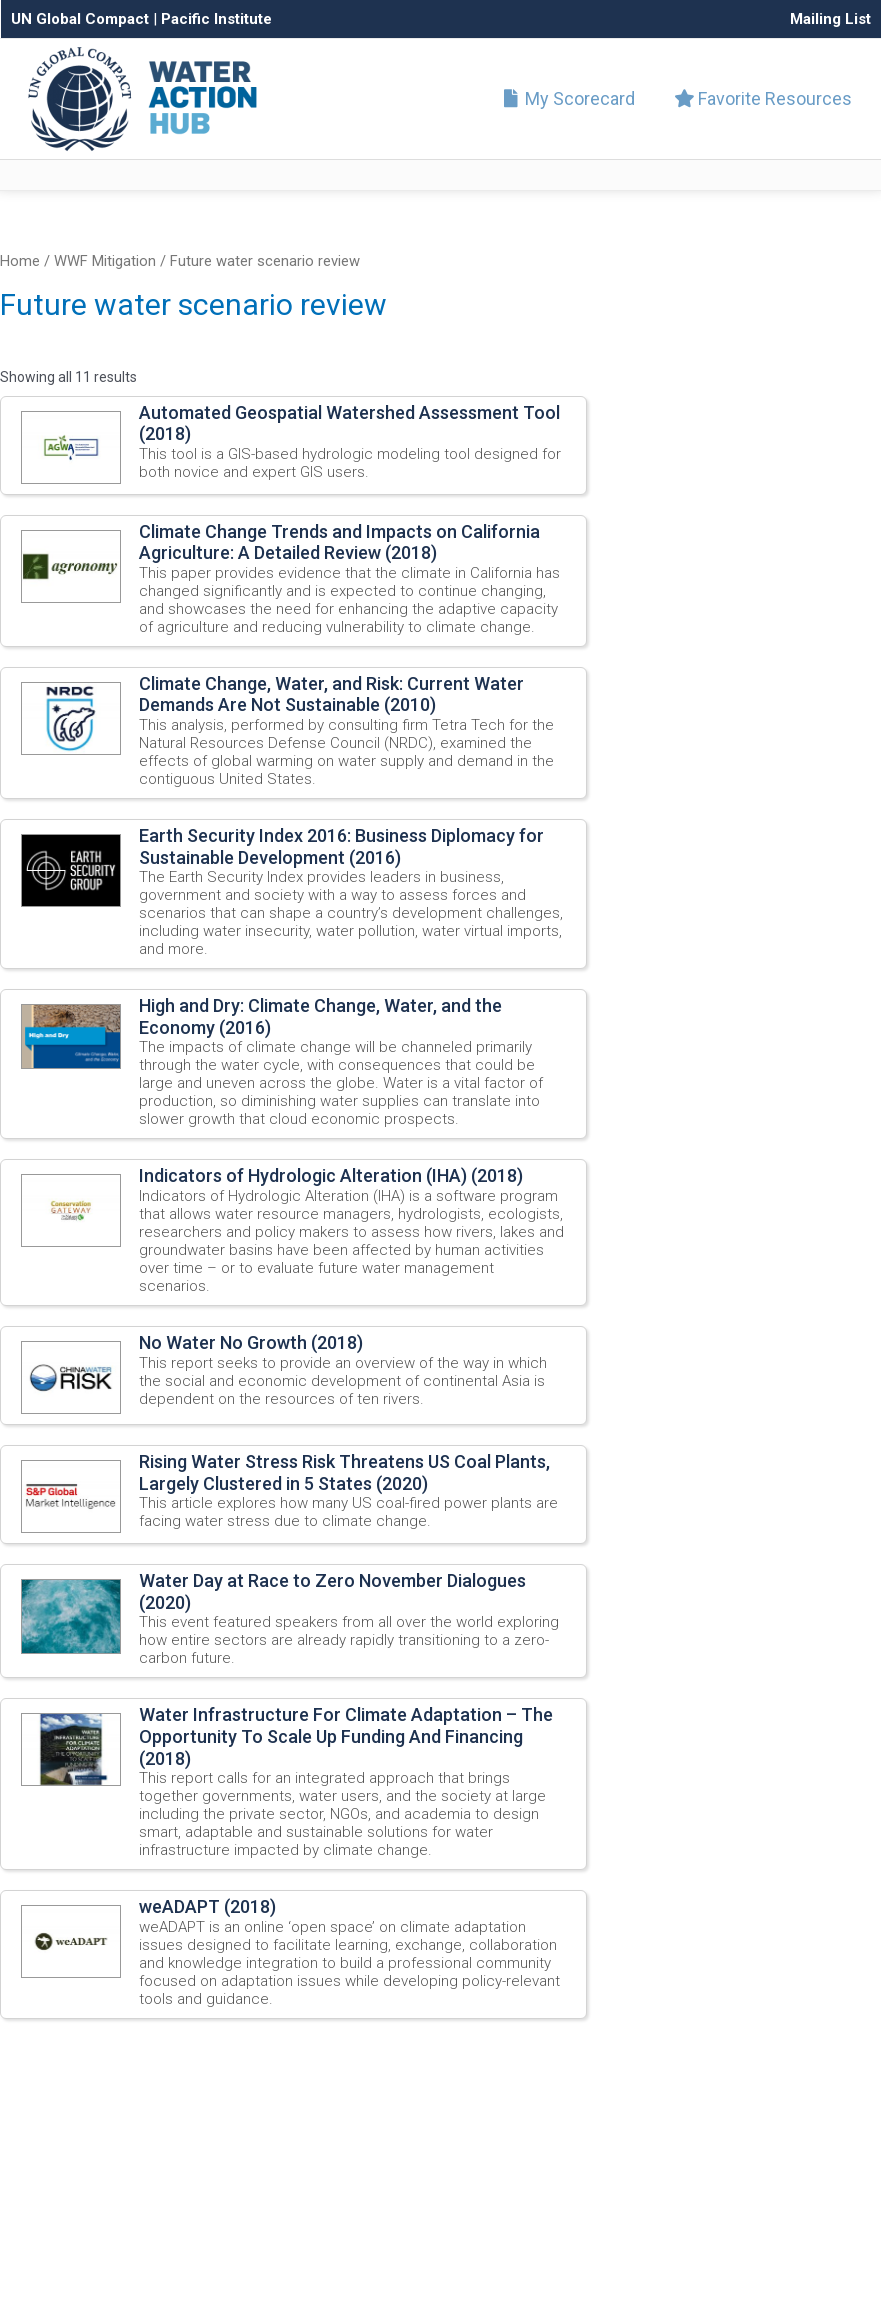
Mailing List (830, 19)
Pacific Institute (216, 19)
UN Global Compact (80, 19)
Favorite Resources (764, 98)
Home (20, 261)
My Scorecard (573, 98)
